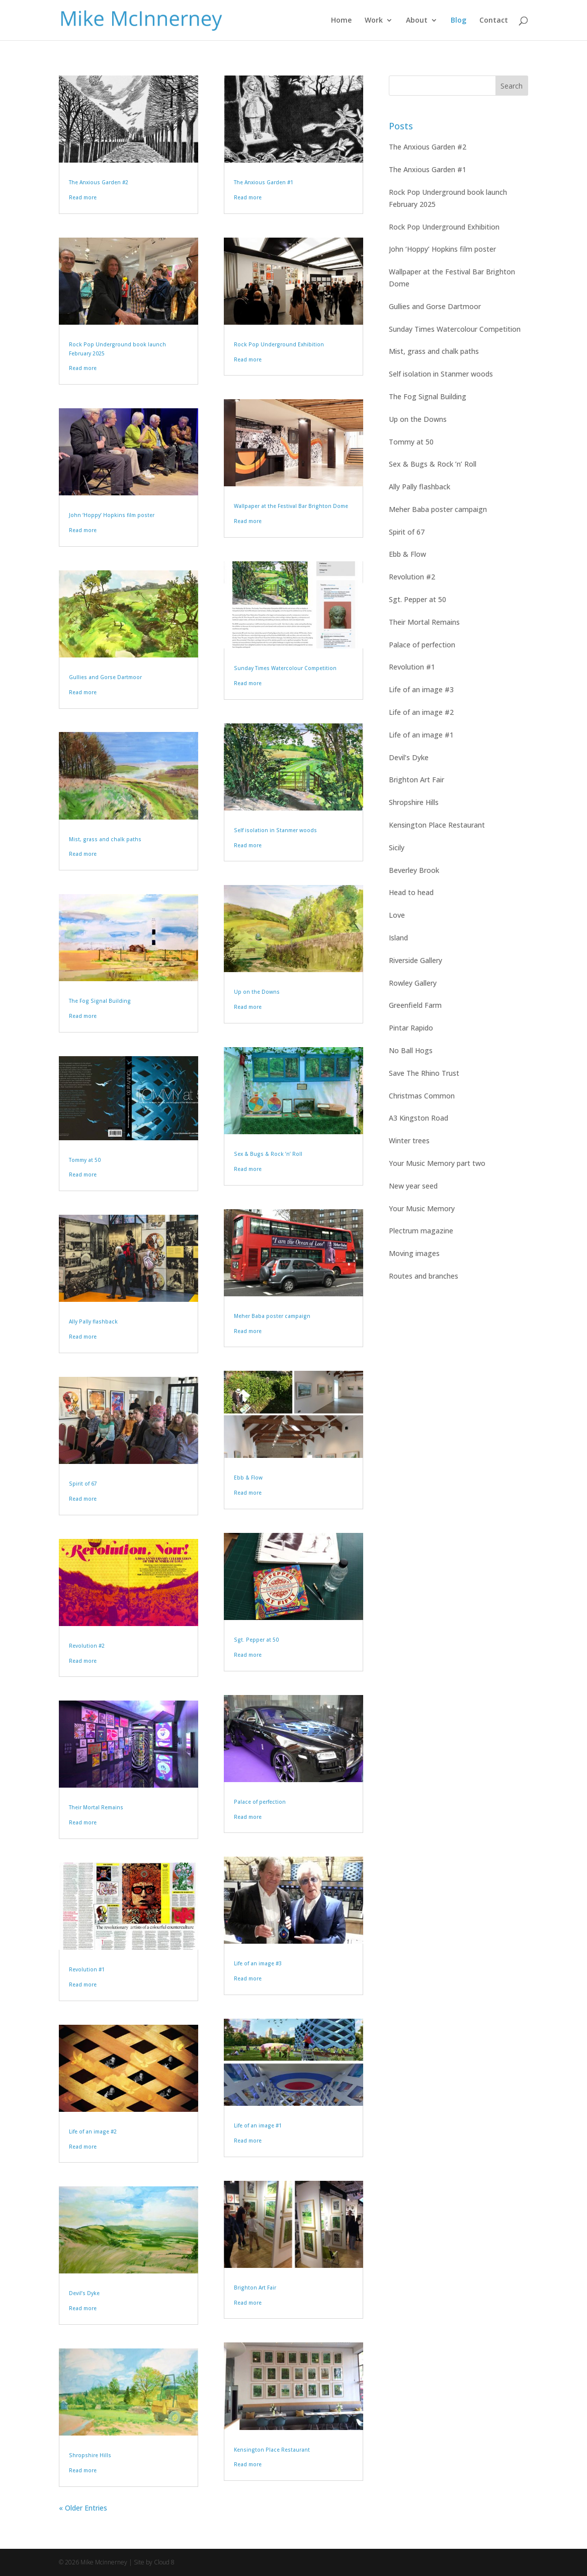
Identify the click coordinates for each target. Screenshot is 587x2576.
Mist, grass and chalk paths (105, 839)
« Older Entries (83, 2508)
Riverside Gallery (415, 960)
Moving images (414, 1253)
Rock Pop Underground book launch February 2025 (448, 198)
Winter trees (409, 1140)
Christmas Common (422, 1095)
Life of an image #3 (258, 1963)
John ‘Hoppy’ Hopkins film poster (111, 515)
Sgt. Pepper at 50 (256, 1639)
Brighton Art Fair (255, 2287)
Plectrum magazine (421, 1230)
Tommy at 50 (85, 1159)
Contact (493, 21)
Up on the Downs (257, 991)
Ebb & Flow (248, 1477)
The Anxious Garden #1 (263, 182)
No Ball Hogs (411, 1050)
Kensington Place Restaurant (272, 2449)
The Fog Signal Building (100, 1000)
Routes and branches (423, 1276)
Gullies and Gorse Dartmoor (105, 677)
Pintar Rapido (411, 1028)
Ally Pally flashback (93, 1321)
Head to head (411, 892)
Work (374, 21)
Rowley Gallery (413, 983)
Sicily (396, 847)
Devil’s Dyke (84, 2293)
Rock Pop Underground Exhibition (279, 344)
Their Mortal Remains (96, 1807)
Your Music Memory (422, 1208)
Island (398, 937)
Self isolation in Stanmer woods (275, 830)
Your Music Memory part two (437, 1163)
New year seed (413, 1186)
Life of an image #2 (93, 2131)
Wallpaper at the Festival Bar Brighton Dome (291, 505)
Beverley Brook (414, 870)
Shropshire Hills (90, 2455)
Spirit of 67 (83, 1483)
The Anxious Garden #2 (98, 182)
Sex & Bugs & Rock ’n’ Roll (268, 1153)
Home (341, 21)
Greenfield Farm (415, 1005)
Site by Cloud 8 (154, 2562)
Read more (83, 197)
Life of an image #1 (258, 2125)
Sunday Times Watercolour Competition (285, 668)
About (417, 21)
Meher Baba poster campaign (272, 1315)
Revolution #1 (87, 1969)
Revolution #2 (87, 1645)
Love (397, 915)
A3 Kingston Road (418, 1118)
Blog (458, 21)
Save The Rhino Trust (424, 1073)
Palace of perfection (260, 1801)
